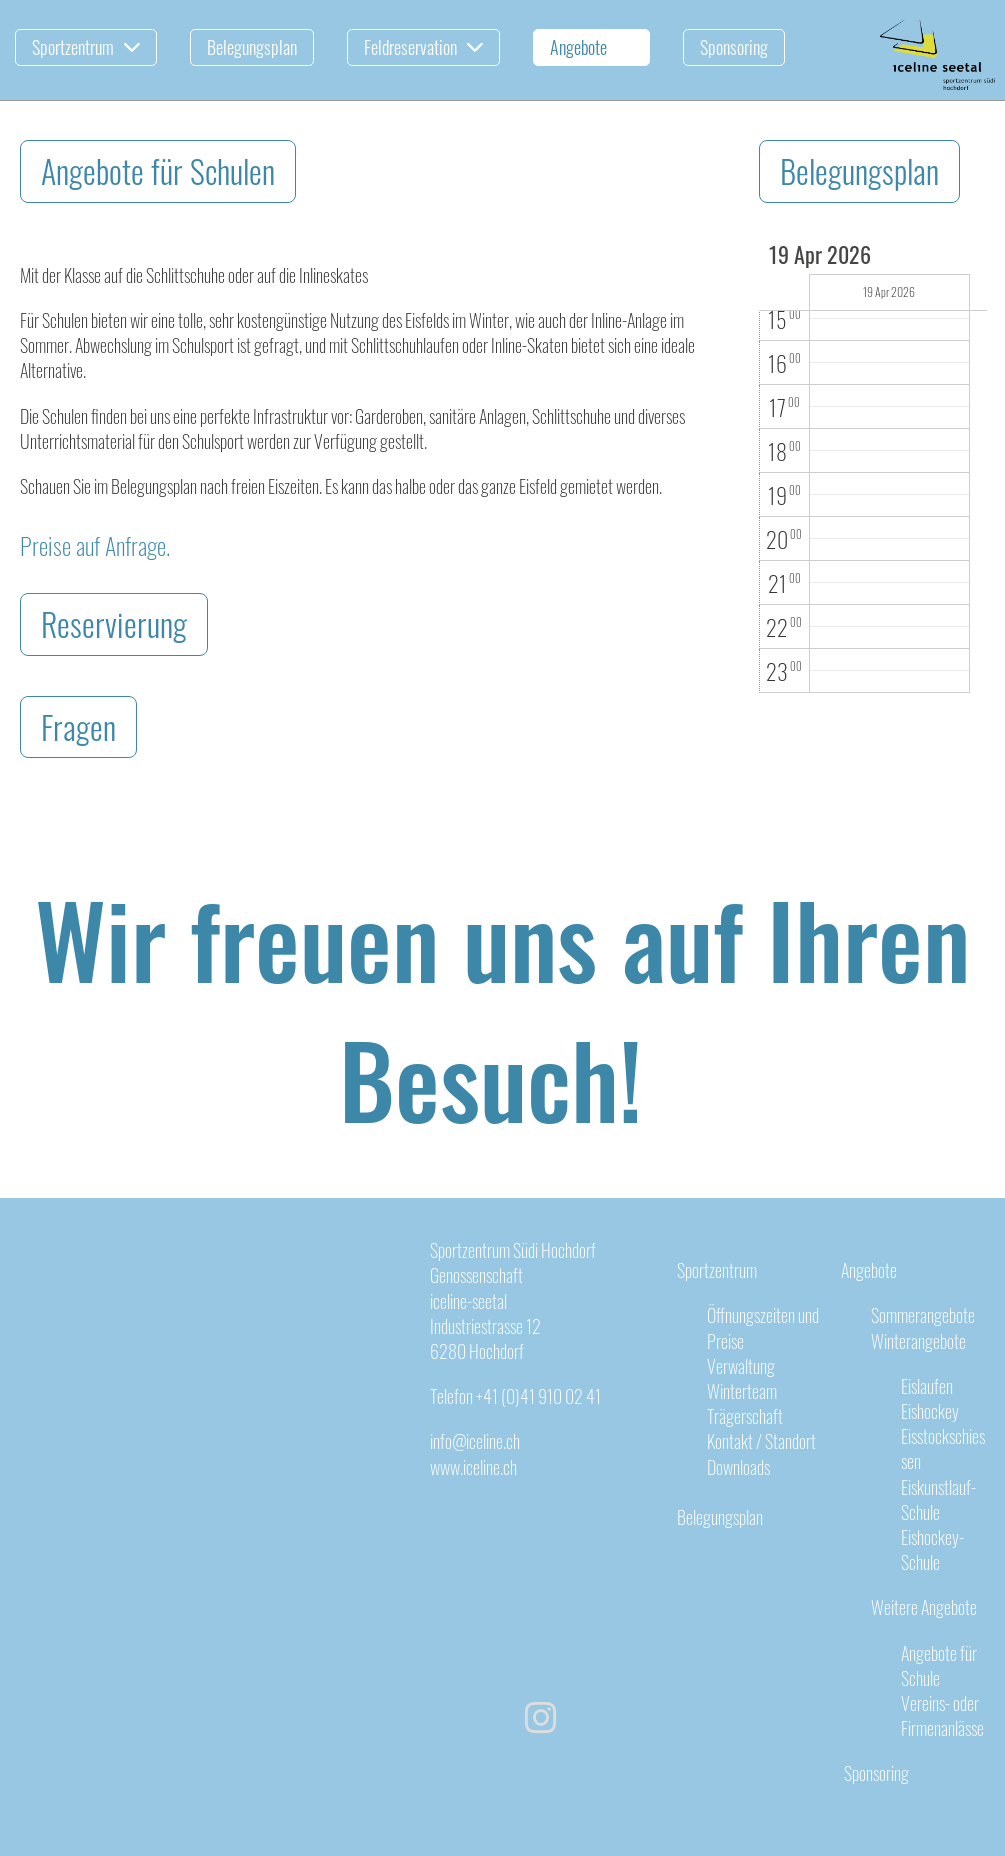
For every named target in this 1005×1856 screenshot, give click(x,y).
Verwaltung (741, 1366)
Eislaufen (927, 1386)
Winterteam (742, 1391)
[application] (873, 468)
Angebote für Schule (939, 1665)
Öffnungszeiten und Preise (763, 1327)
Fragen (78, 726)
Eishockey (930, 1411)
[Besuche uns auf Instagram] (541, 1714)
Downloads (738, 1467)
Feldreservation (423, 47)
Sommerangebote (923, 1315)
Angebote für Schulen (158, 170)
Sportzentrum (86, 47)
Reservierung (114, 623)
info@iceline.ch (475, 1441)
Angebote (591, 47)
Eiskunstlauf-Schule (938, 1499)
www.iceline (465, 1467)
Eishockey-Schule (932, 1549)
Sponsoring (734, 47)
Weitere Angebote (924, 1607)
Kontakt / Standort (761, 1441)
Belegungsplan (252, 47)
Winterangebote (918, 1341)
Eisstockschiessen (943, 1448)
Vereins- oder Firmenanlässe (942, 1715)
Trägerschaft (745, 1416)
